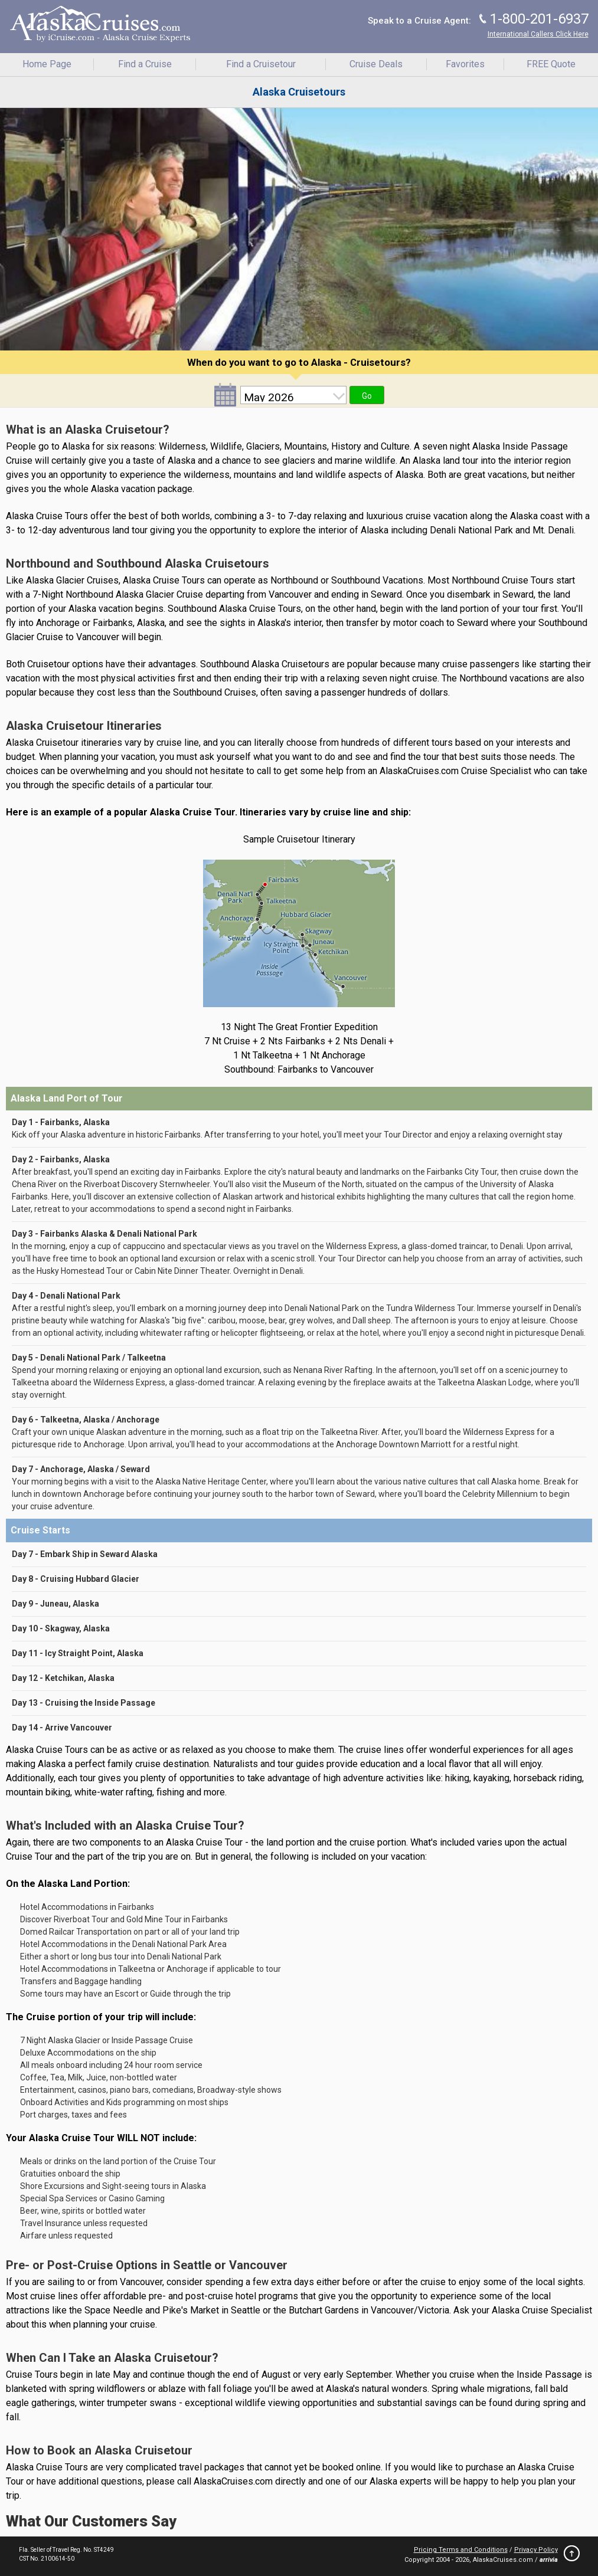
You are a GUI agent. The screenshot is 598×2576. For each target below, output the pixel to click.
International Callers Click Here (538, 34)
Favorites (465, 64)
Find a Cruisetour (261, 64)
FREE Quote (551, 64)
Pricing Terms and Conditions (461, 2550)
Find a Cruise (145, 64)
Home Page (46, 64)
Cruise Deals (376, 64)
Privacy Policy (536, 2550)
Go (367, 396)
